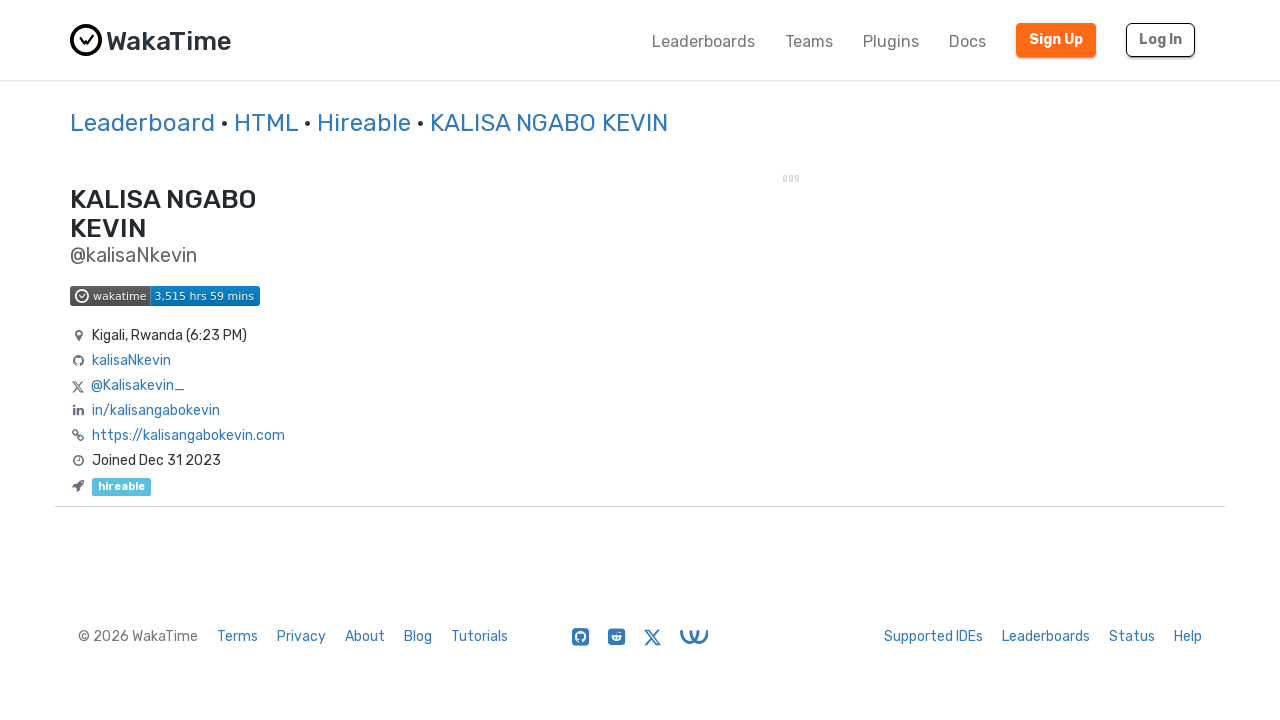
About (365, 636)
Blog (418, 636)
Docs (967, 41)
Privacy (301, 636)
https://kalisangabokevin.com (188, 435)
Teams (809, 41)
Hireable (364, 123)
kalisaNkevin (131, 360)
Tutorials (479, 636)
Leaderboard (142, 123)
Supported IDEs (933, 636)
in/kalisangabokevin (156, 410)
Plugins (891, 41)
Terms (237, 636)
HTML (266, 123)
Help (1188, 636)
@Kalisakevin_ (138, 385)
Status (1132, 636)
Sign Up (1056, 39)
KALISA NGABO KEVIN (549, 123)
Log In (1160, 39)
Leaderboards (703, 41)
